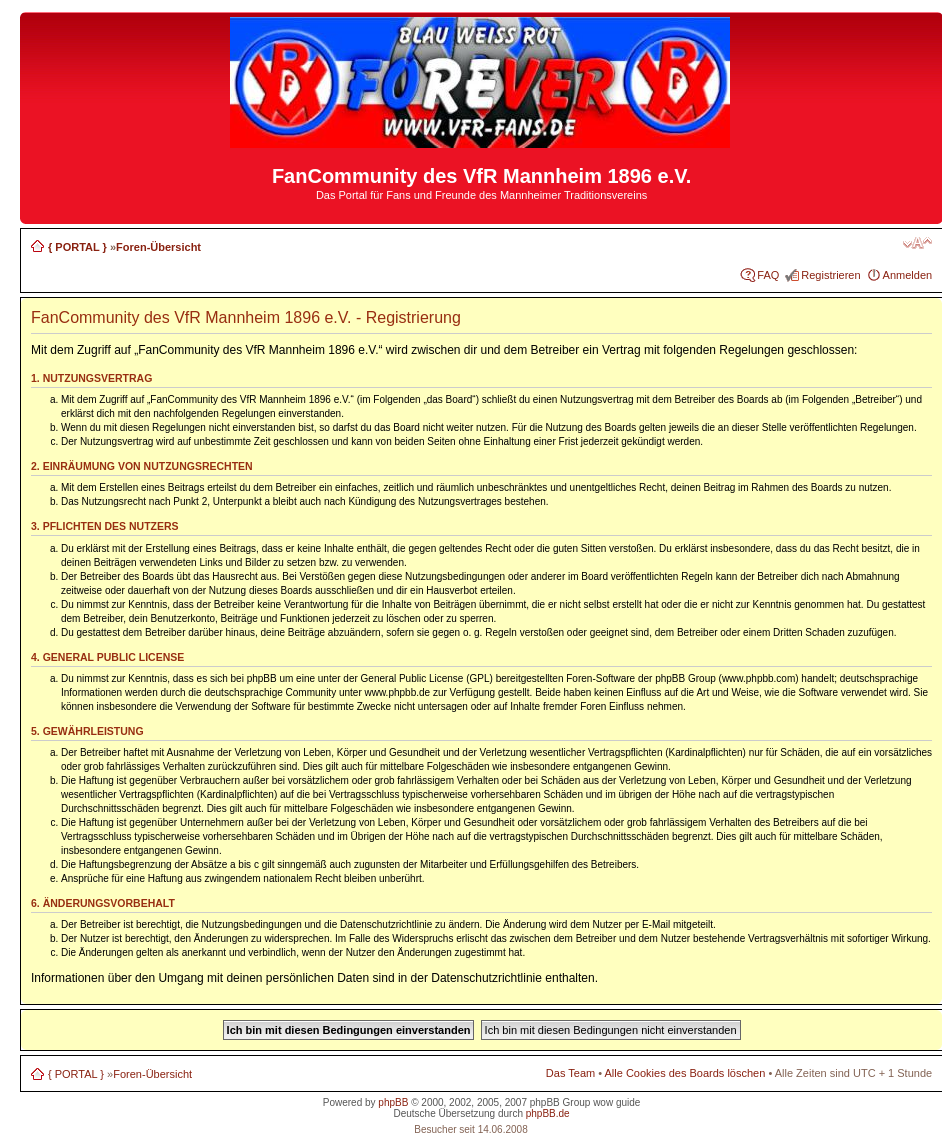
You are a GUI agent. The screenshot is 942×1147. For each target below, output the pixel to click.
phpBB (393, 1102)
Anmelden (908, 275)
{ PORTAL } (77, 247)
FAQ (768, 275)
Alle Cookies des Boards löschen (685, 1073)
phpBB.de (548, 1113)
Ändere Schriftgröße (917, 243)
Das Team (570, 1073)
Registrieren (830, 275)
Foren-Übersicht (158, 247)
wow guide (616, 1102)
